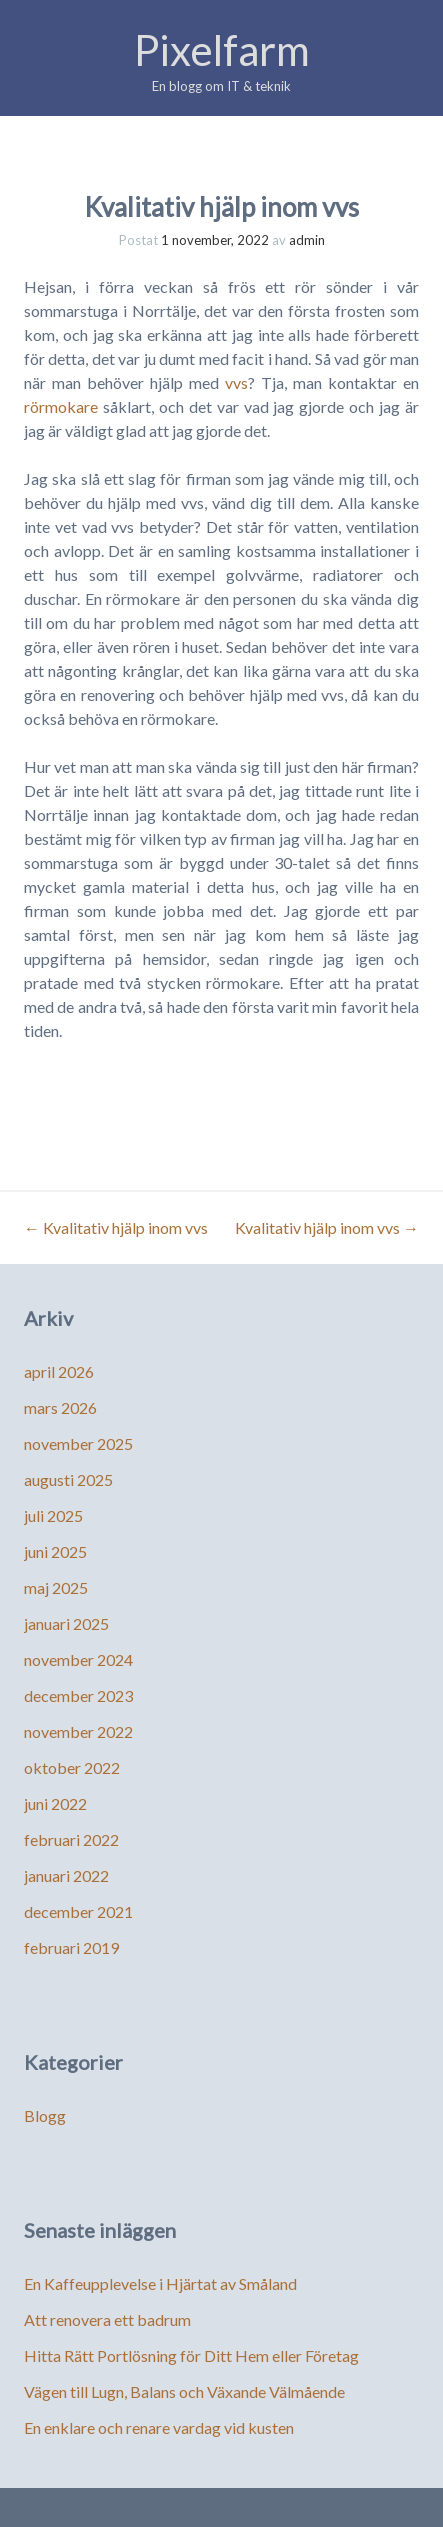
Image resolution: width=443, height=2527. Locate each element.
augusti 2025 (68, 1479)
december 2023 (78, 1695)
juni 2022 (55, 1803)
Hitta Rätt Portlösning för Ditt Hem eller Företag (191, 2355)
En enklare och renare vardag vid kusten (159, 2427)
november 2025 (78, 1443)
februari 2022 (71, 1839)
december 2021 (78, 1911)
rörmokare (61, 406)
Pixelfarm (222, 50)
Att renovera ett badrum (107, 2319)
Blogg (45, 2115)
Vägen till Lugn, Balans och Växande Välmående (184, 2391)
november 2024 (78, 1659)
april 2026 (59, 1371)
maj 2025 (56, 1587)
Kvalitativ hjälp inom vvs (116, 1227)
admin (307, 240)
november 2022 (78, 1731)
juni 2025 (55, 1551)
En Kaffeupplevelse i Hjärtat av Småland (160, 2283)
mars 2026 (60, 1407)
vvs (236, 382)
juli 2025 (53, 1515)
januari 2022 (66, 1875)
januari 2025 (66, 1623)
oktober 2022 (72, 1767)
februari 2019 (71, 1947)
